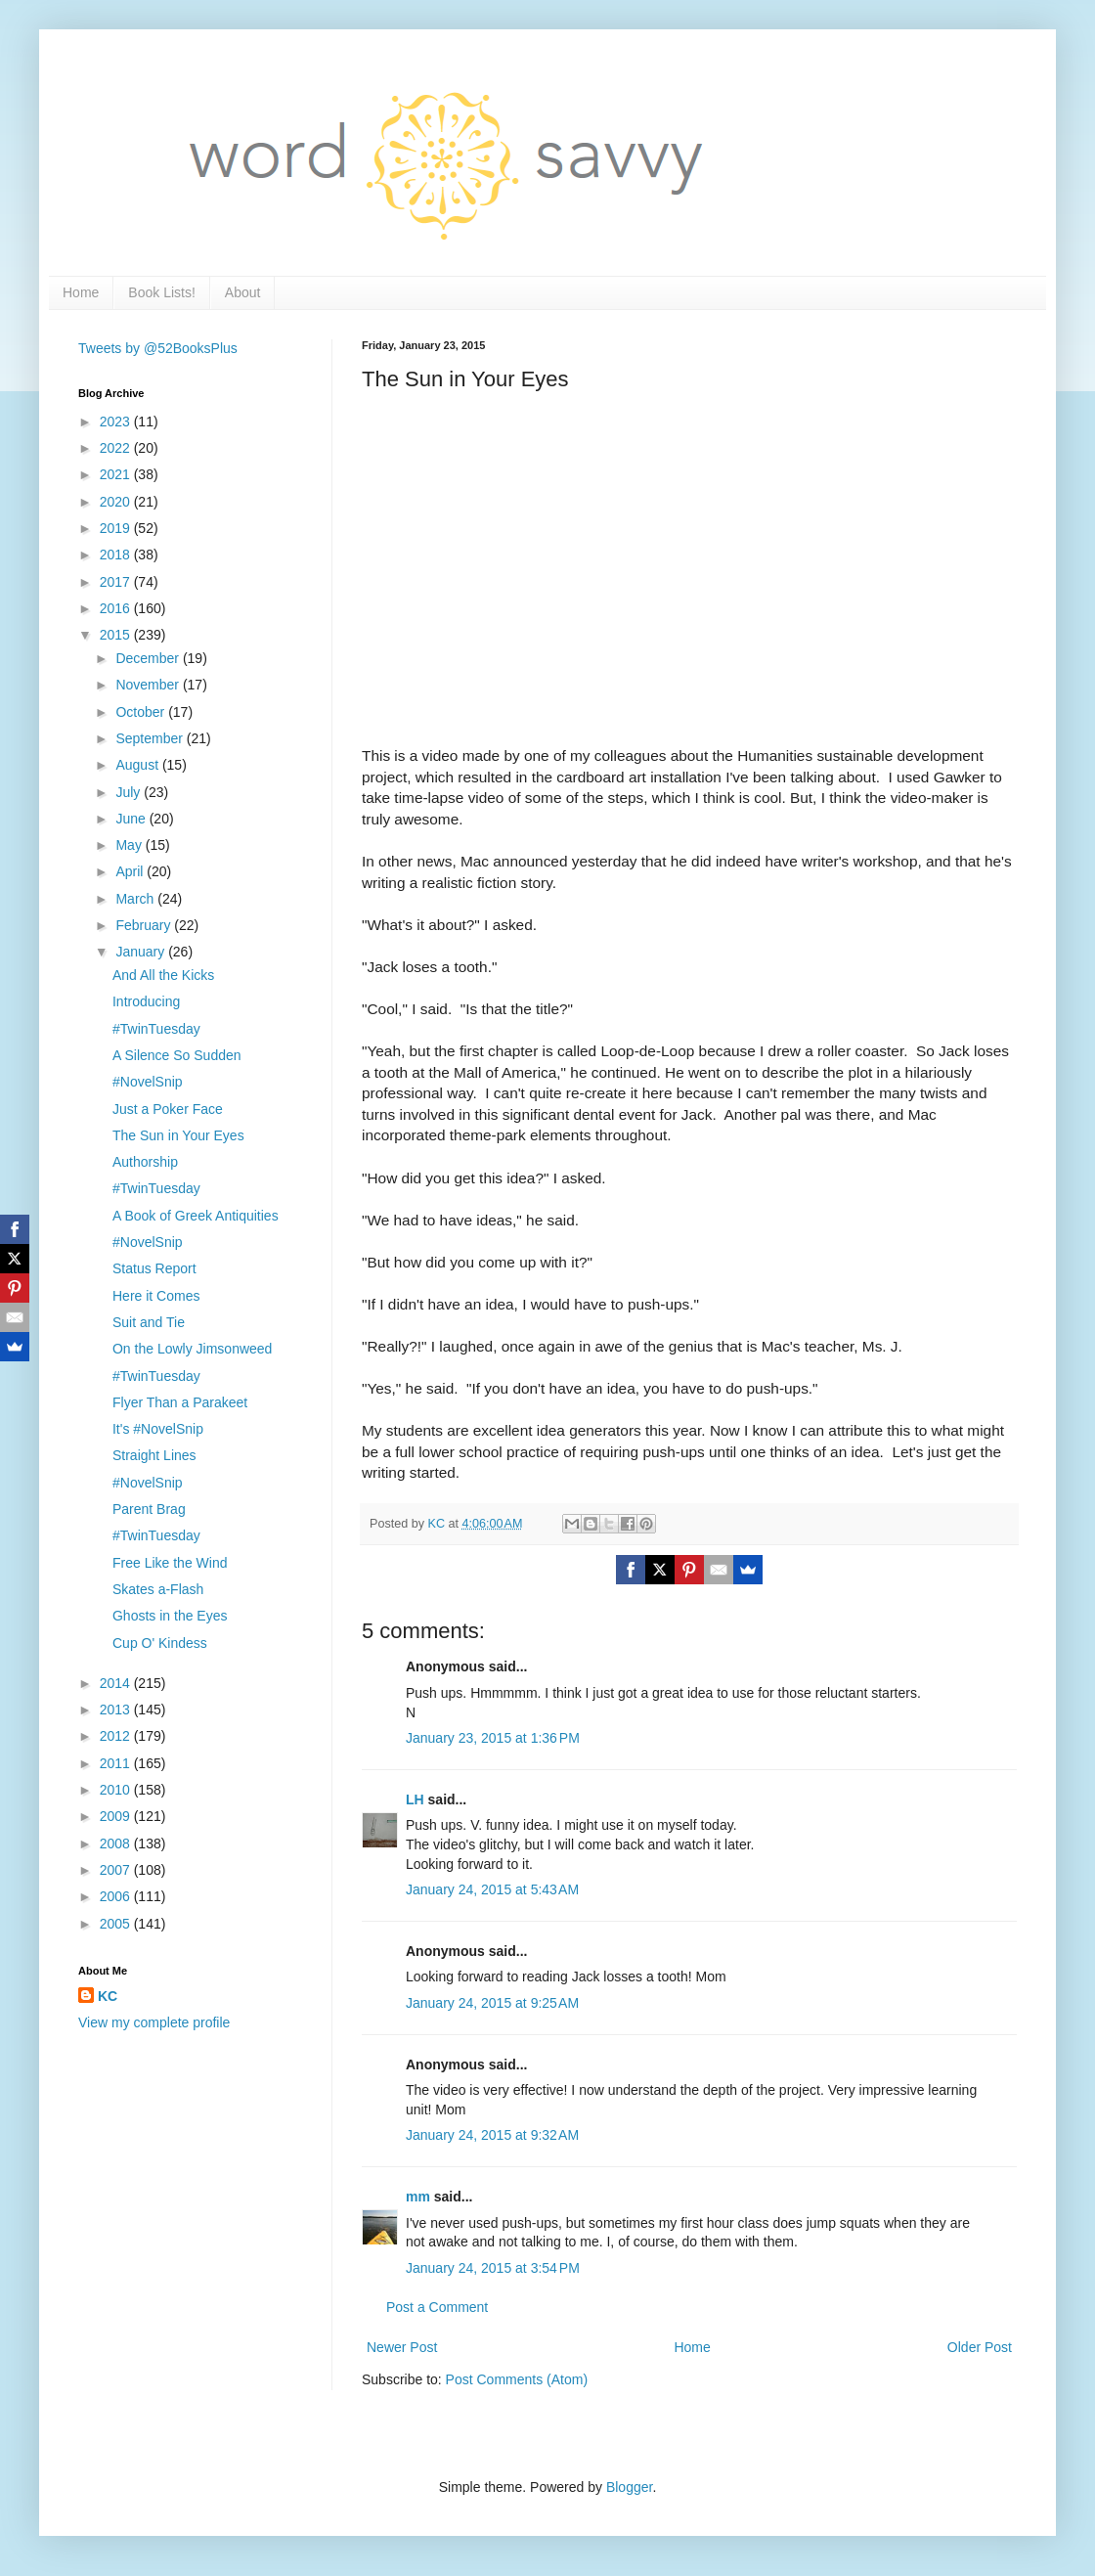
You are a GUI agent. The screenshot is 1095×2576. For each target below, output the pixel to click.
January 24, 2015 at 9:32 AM (492, 2135)
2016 (117, 608)
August (138, 765)
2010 (117, 1790)
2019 (117, 528)
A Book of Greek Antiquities (195, 1215)
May (130, 845)
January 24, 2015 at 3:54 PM (493, 2268)
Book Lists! (161, 292)
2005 (117, 1924)
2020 (117, 502)
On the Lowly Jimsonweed (192, 1348)
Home (81, 292)
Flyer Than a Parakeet (179, 1402)
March (136, 899)
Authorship (145, 1162)
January (141, 951)
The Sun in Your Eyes (178, 1135)
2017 (117, 582)
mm (418, 2196)
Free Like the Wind (170, 1563)
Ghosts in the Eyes (170, 1615)
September (150, 738)
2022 (117, 448)
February (144, 925)
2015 (117, 635)
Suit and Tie (148, 1322)
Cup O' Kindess (159, 1643)
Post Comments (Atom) (517, 2379)
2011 (117, 1763)
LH (415, 1799)
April (131, 871)
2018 (117, 554)
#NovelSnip (147, 1081)
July (129, 792)
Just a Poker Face (167, 1109)
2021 (117, 474)
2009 (117, 1816)
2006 (117, 1896)
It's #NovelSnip (157, 1429)
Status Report (154, 1268)
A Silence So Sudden (176, 1055)
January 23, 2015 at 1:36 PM (493, 1738)
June (132, 818)
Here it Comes (155, 1296)
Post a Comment (437, 2307)
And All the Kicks (163, 975)
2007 (117, 1870)
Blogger (629, 2487)
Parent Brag (149, 1509)
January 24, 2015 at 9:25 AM (492, 2003)
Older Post (979, 2347)
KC (107, 1996)
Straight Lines (154, 1455)
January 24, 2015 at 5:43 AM (492, 1889)
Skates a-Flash (157, 1589)
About (243, 292)
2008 (117, 1843)
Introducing (146, 1001)
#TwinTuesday (156, 1029)
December (148, 658)
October (141, 712)
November (148, 684)
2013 (117, 1709)
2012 (117, 1736)
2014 (117, 1683)
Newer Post (402, 2347)
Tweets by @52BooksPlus (158, 348)
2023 (117, 421)
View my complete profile (154, 2022)
